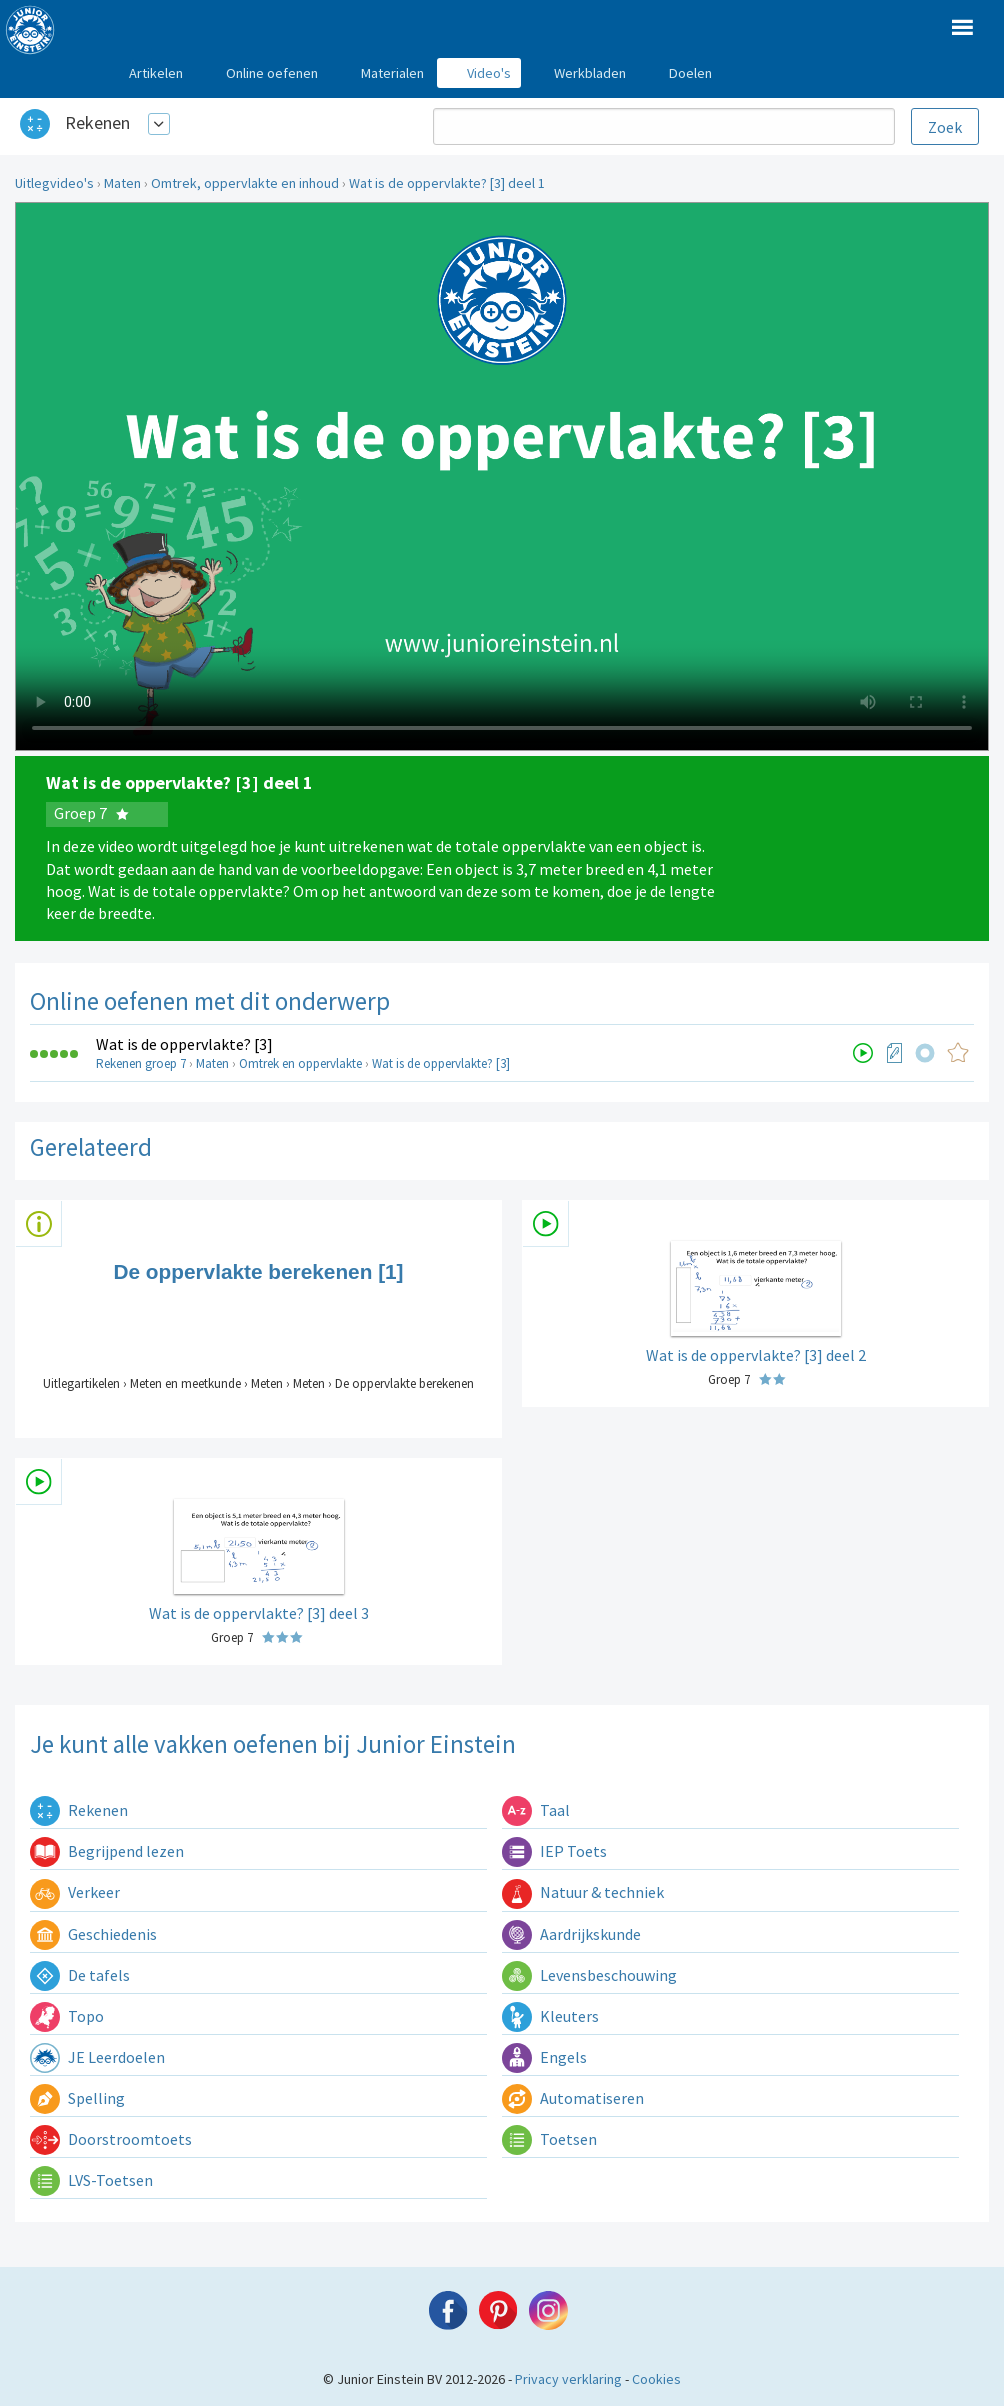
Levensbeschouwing (589, 1975)
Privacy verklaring (568, 2379)
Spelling (77, 2098)
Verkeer (75, 1892)
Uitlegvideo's (54, 183)
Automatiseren (573, 2098)
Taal (536, 1810)
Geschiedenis (93, 1934)
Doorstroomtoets (111, 2139)
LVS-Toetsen (91, 2180)
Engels (544, 2057)
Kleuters (550, 2016)
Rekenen (97, 122)
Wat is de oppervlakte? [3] (184, 1044)
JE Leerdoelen (97, 2057)
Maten (122, 183)
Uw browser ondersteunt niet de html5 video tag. (502, 476)
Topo (67, 2016)
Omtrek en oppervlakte (300, 1063)
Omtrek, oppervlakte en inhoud (245, 183)
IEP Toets (554, 1851)
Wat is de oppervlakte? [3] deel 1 (447, 183)
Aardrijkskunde (571, 1934)
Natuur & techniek (583, 1892)
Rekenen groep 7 (141, 1063)
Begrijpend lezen (107, 1851)
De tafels (80, 1975)
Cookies (656, 2379)
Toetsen (549, 2139)
